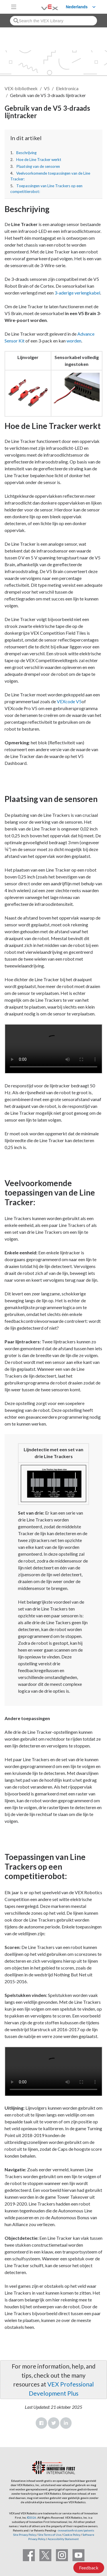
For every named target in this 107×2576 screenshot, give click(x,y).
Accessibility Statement (63, 2539)
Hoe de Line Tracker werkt (38, 159)
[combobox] (53, 20)
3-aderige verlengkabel (77, 292)
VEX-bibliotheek (21, 88)
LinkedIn (66, 2423)
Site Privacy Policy (24, 2534)
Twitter (53, 2423)
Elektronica (67, 88)
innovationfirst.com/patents (76, 2530)
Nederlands (77, 7)
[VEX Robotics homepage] (42, 7)
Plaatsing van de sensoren (38, 166)
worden (73, 340)
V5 (47, 88)
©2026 (31, 2517)
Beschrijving (26, 152)
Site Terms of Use (49, 2534)
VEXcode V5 (69, 701)
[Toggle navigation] (14, 6)
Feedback (88, 2567)
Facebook (41, 2423)
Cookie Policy (71, 2534)
